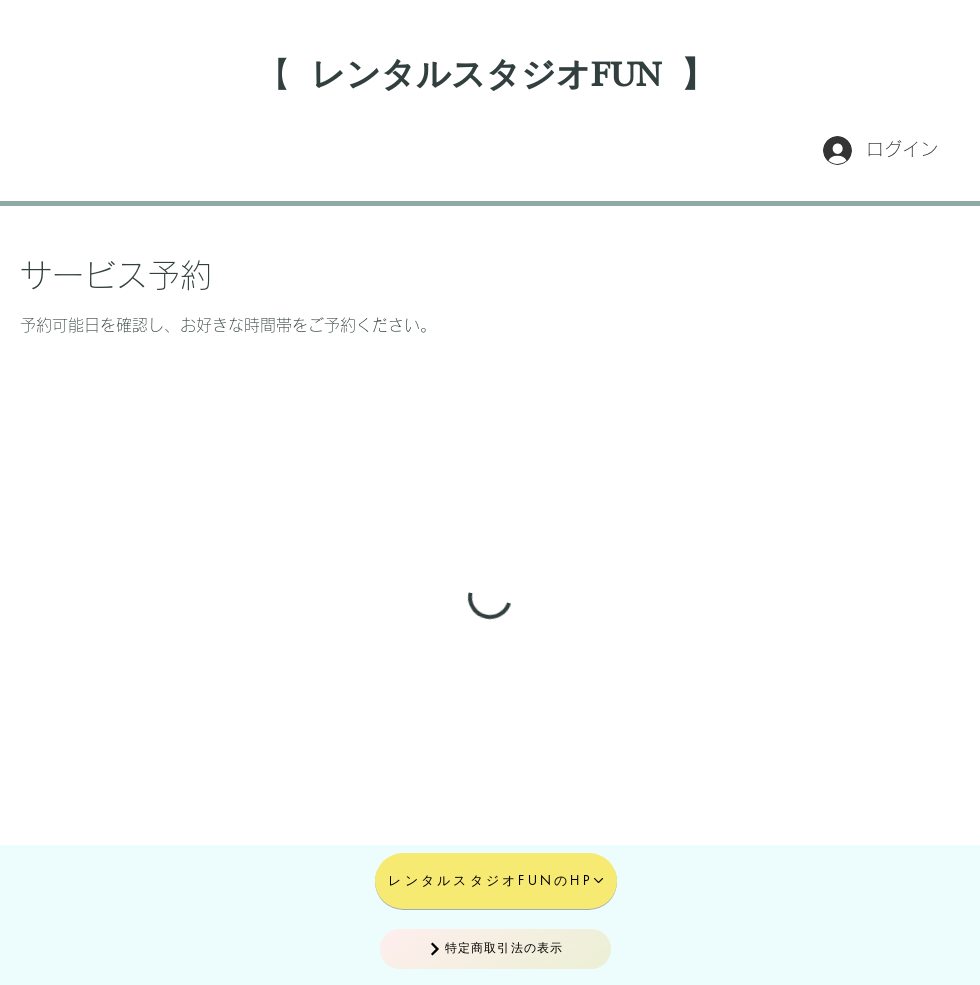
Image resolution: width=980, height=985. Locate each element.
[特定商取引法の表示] (495, 949)
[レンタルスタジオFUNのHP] (496, 881)
